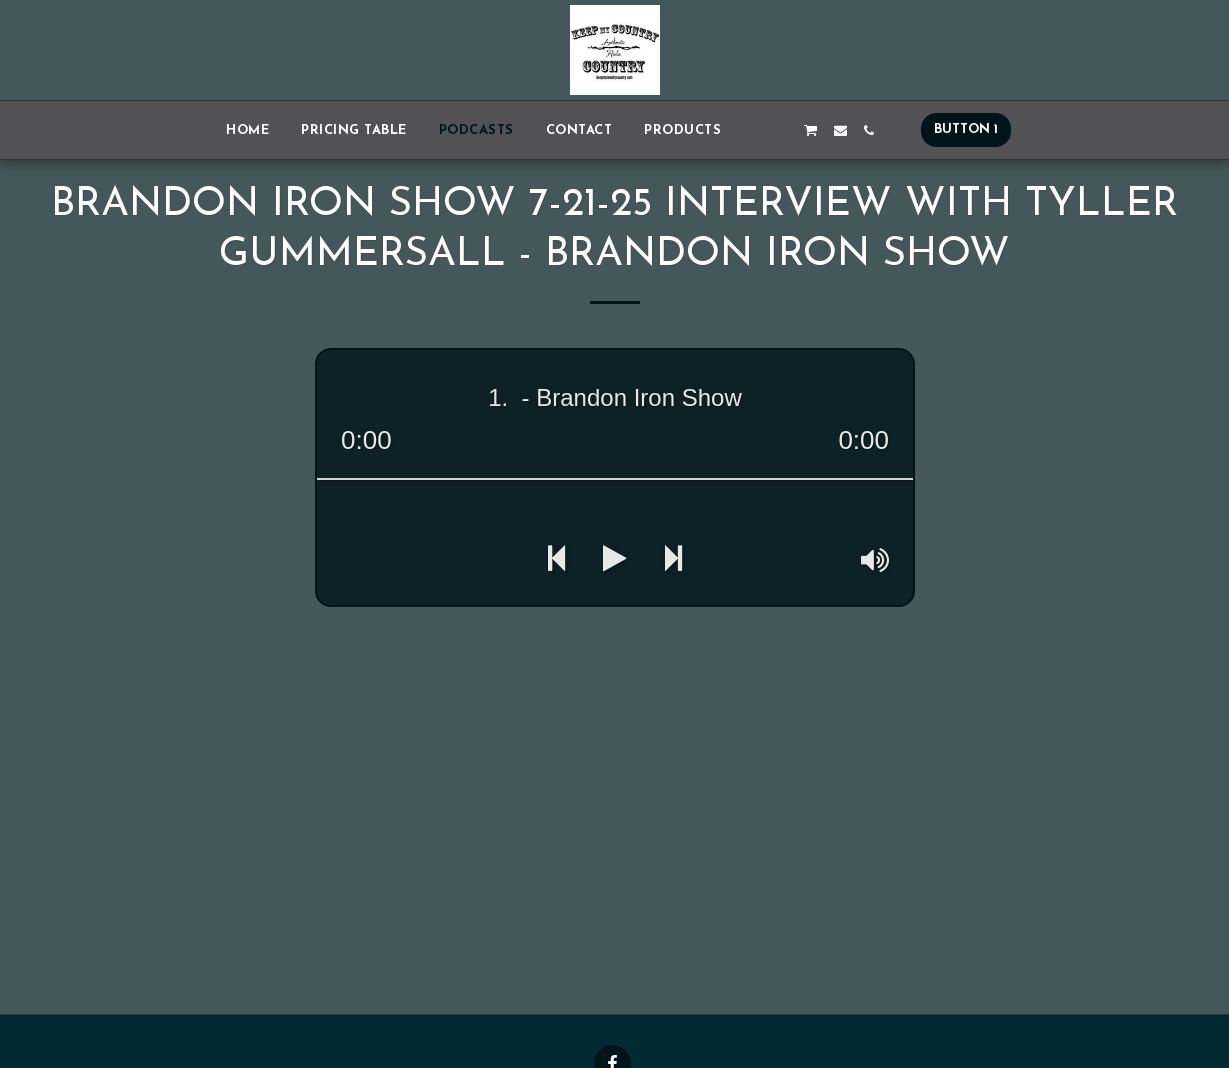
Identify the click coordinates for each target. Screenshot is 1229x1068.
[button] (751, 130)
